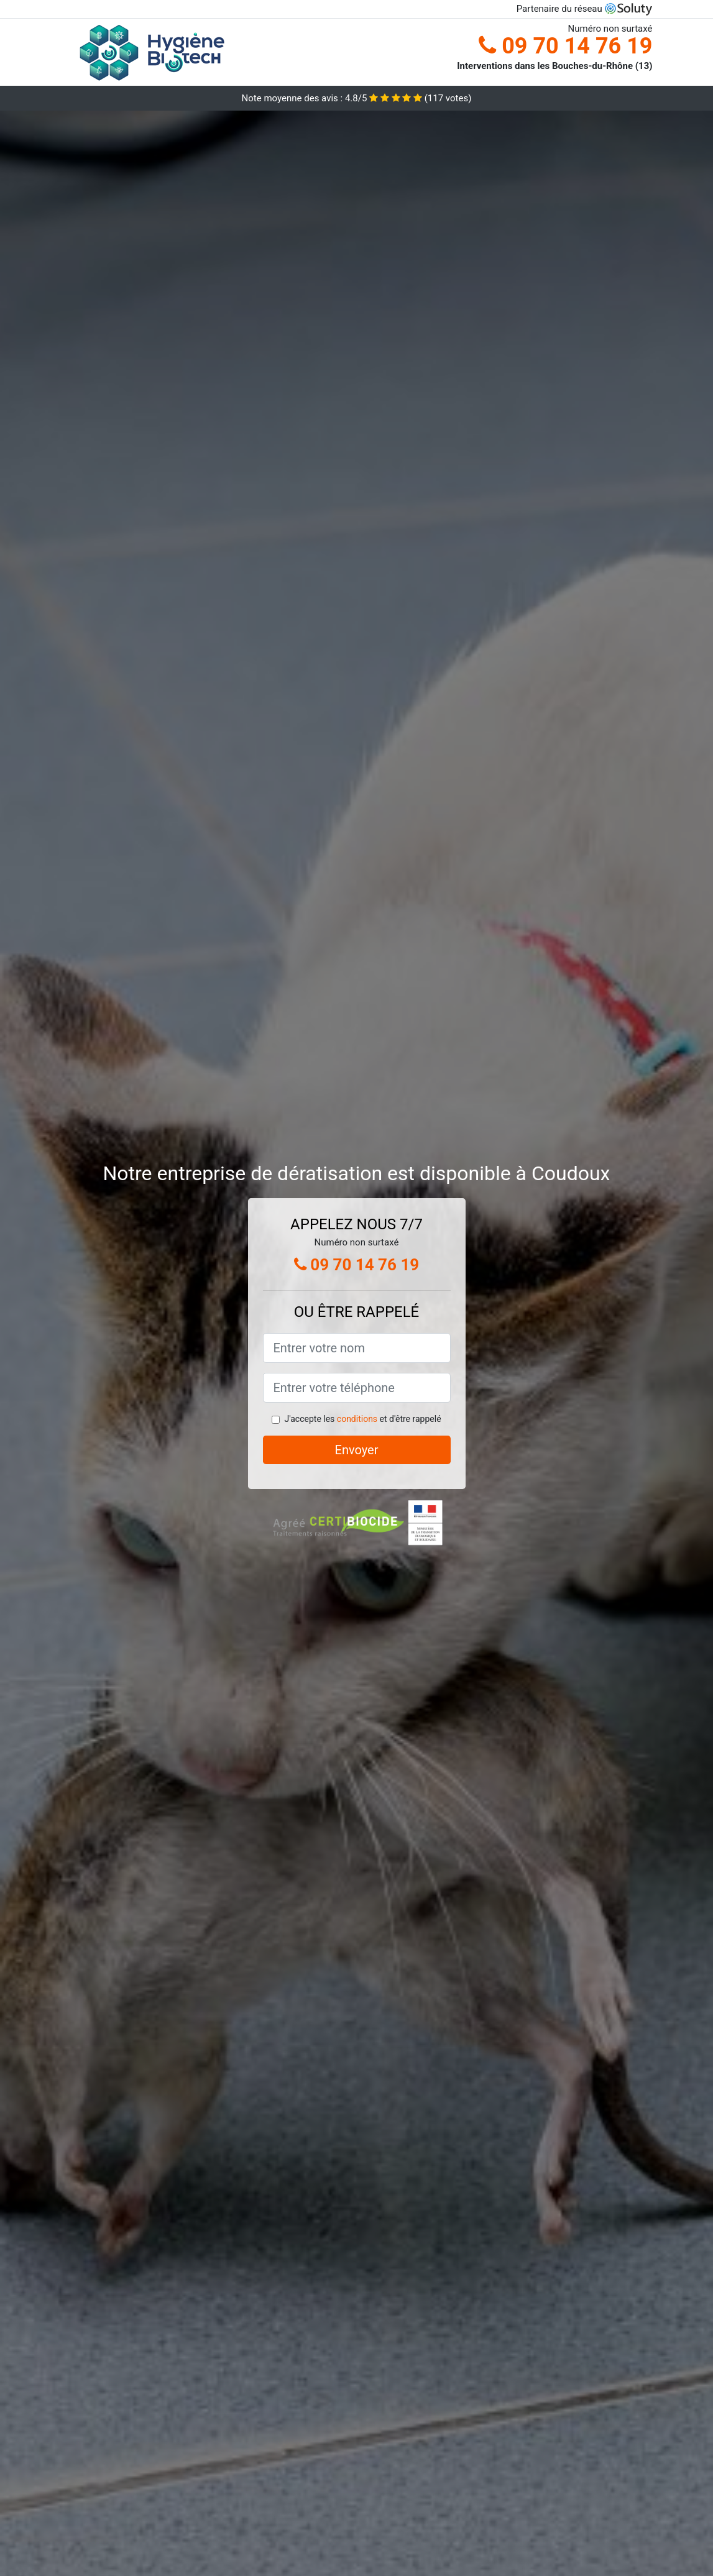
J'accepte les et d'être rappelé (362, 1419)
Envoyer (357, 1449)
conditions (357, 1419)
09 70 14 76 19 (565, 46)
